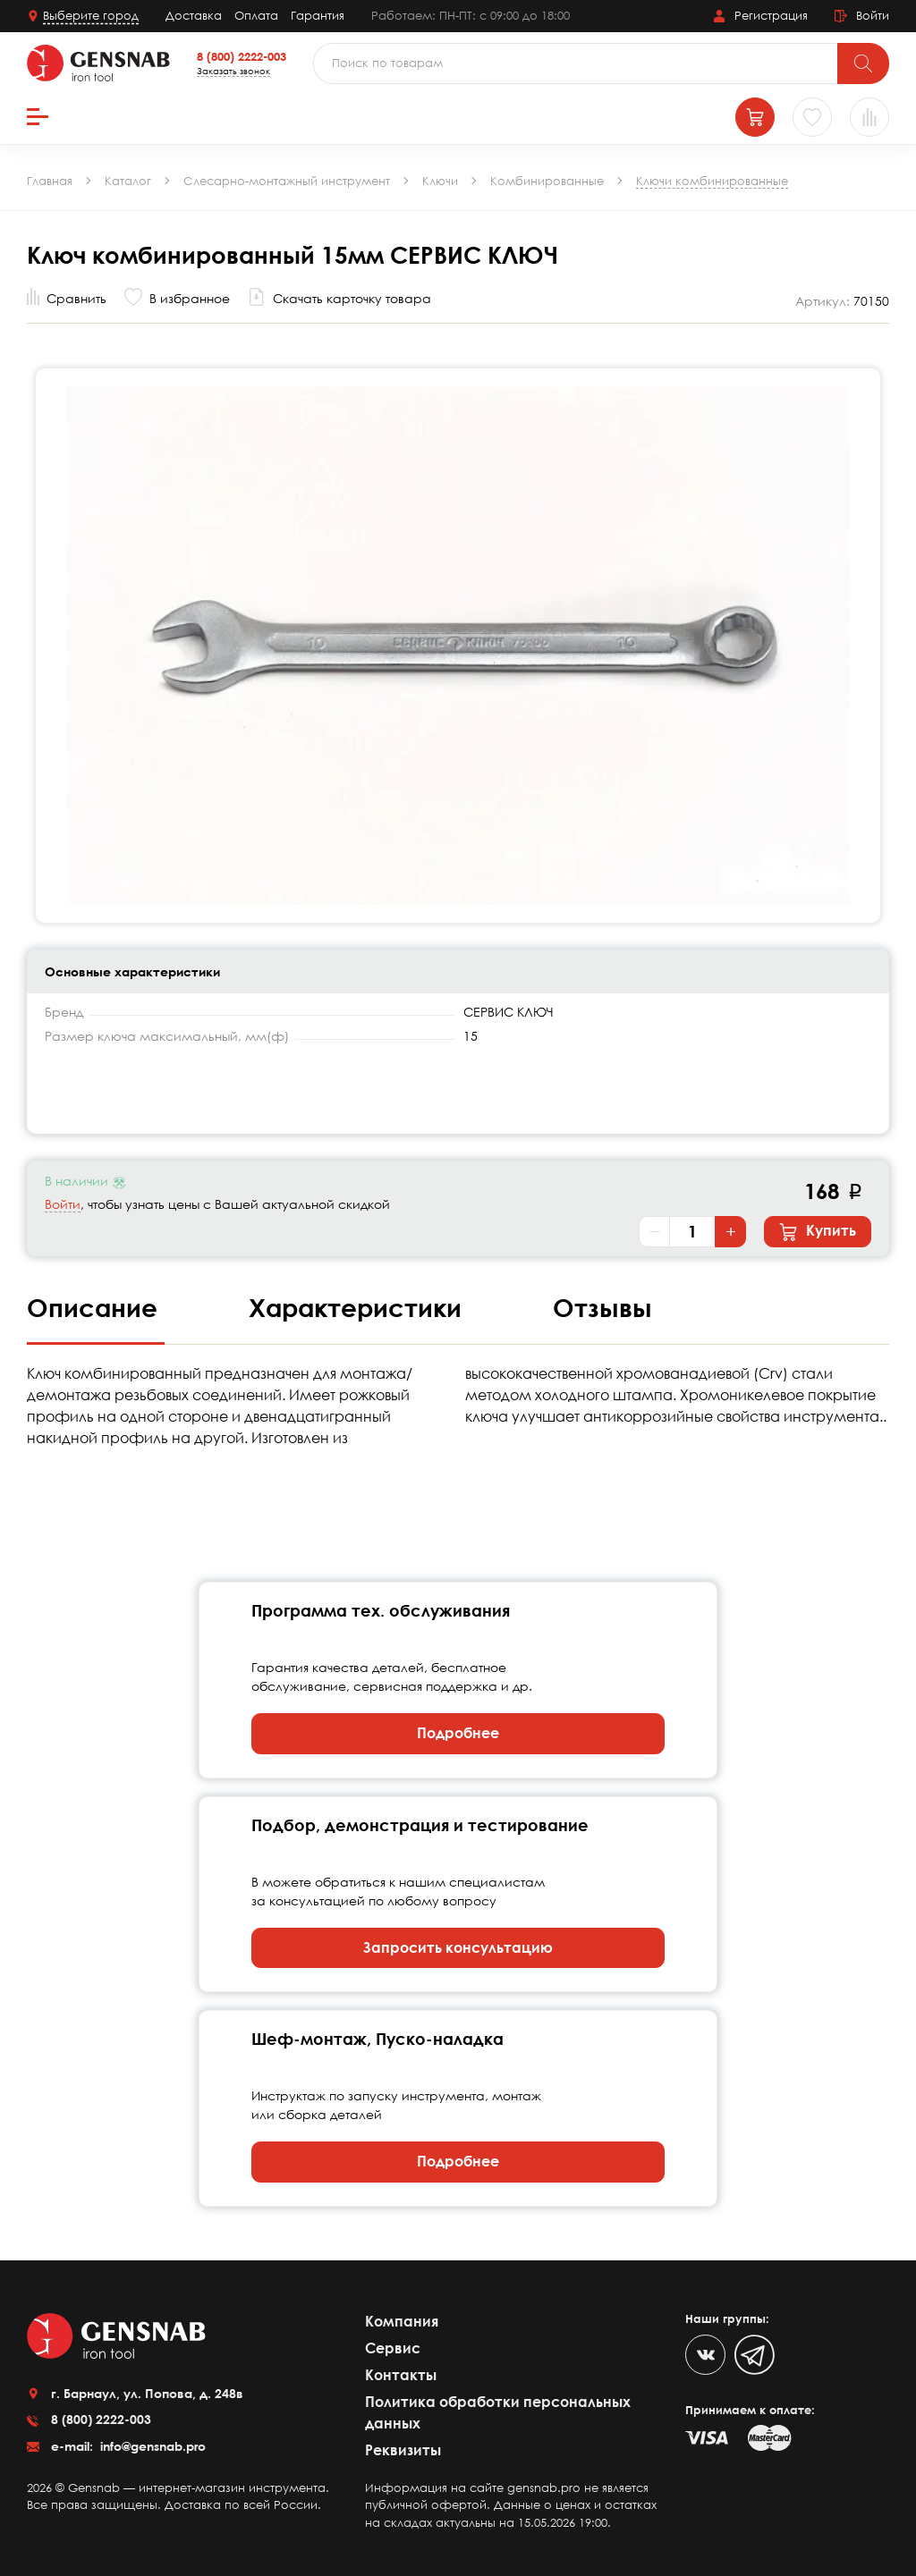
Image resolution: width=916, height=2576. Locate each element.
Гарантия (317, 15)
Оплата (256, 15)
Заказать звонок (233, 70)
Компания (401, 2321)
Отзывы (602, 1307)
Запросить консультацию (458, 1947)
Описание (96, 1307)
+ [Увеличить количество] (730, 1231)
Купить (817, 1231)
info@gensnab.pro (151, 2446)
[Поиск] (863, 63)
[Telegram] (754, 2355)
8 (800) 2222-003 (241, 56)
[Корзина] (755, 117)
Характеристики (359, 1307)
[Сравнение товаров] (869, 117)
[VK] (705, 2355)
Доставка (193, 15)
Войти (63, 1204)
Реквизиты (403, 2450)
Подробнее (458, 1733)
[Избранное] (812, 117)
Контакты (401, 2375)
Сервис (392, 2348)
